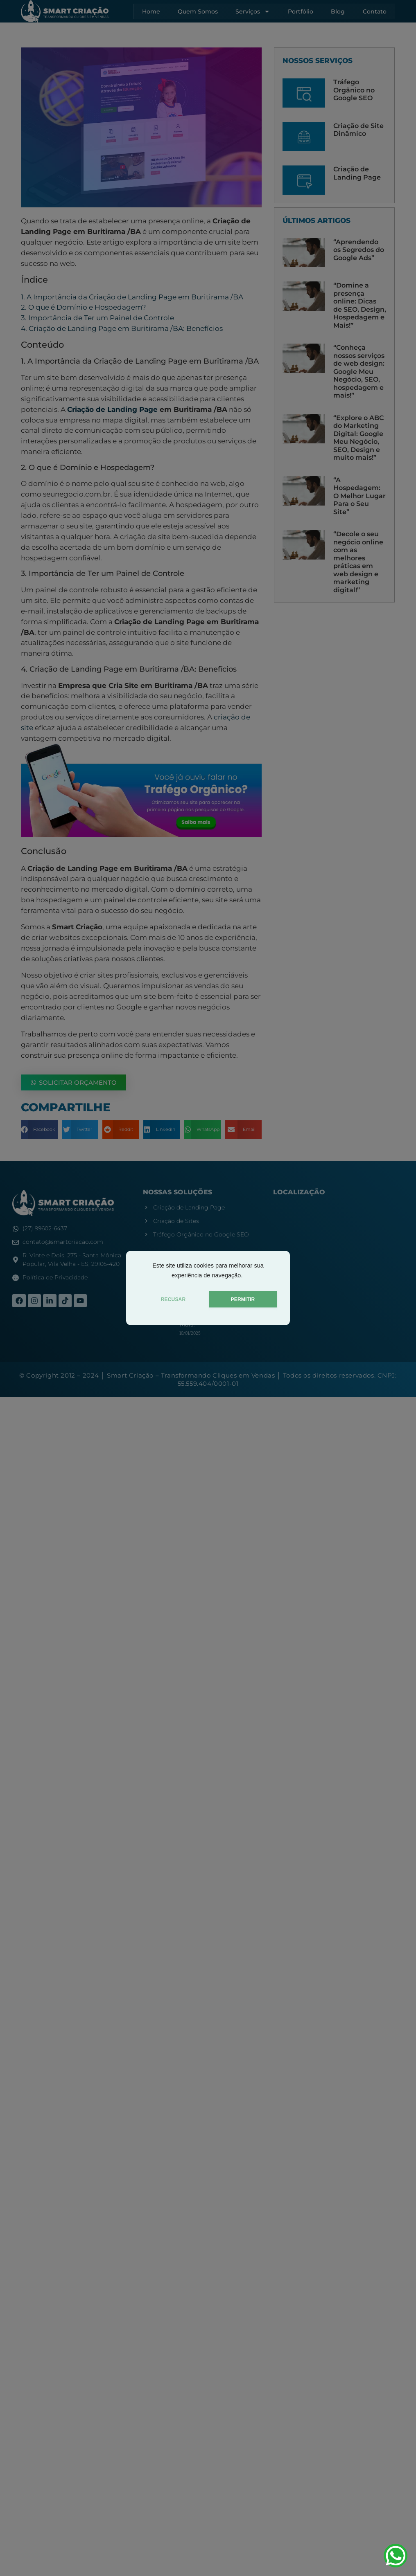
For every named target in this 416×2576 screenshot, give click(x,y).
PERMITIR (243, 1299)
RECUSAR (173, 1299)
